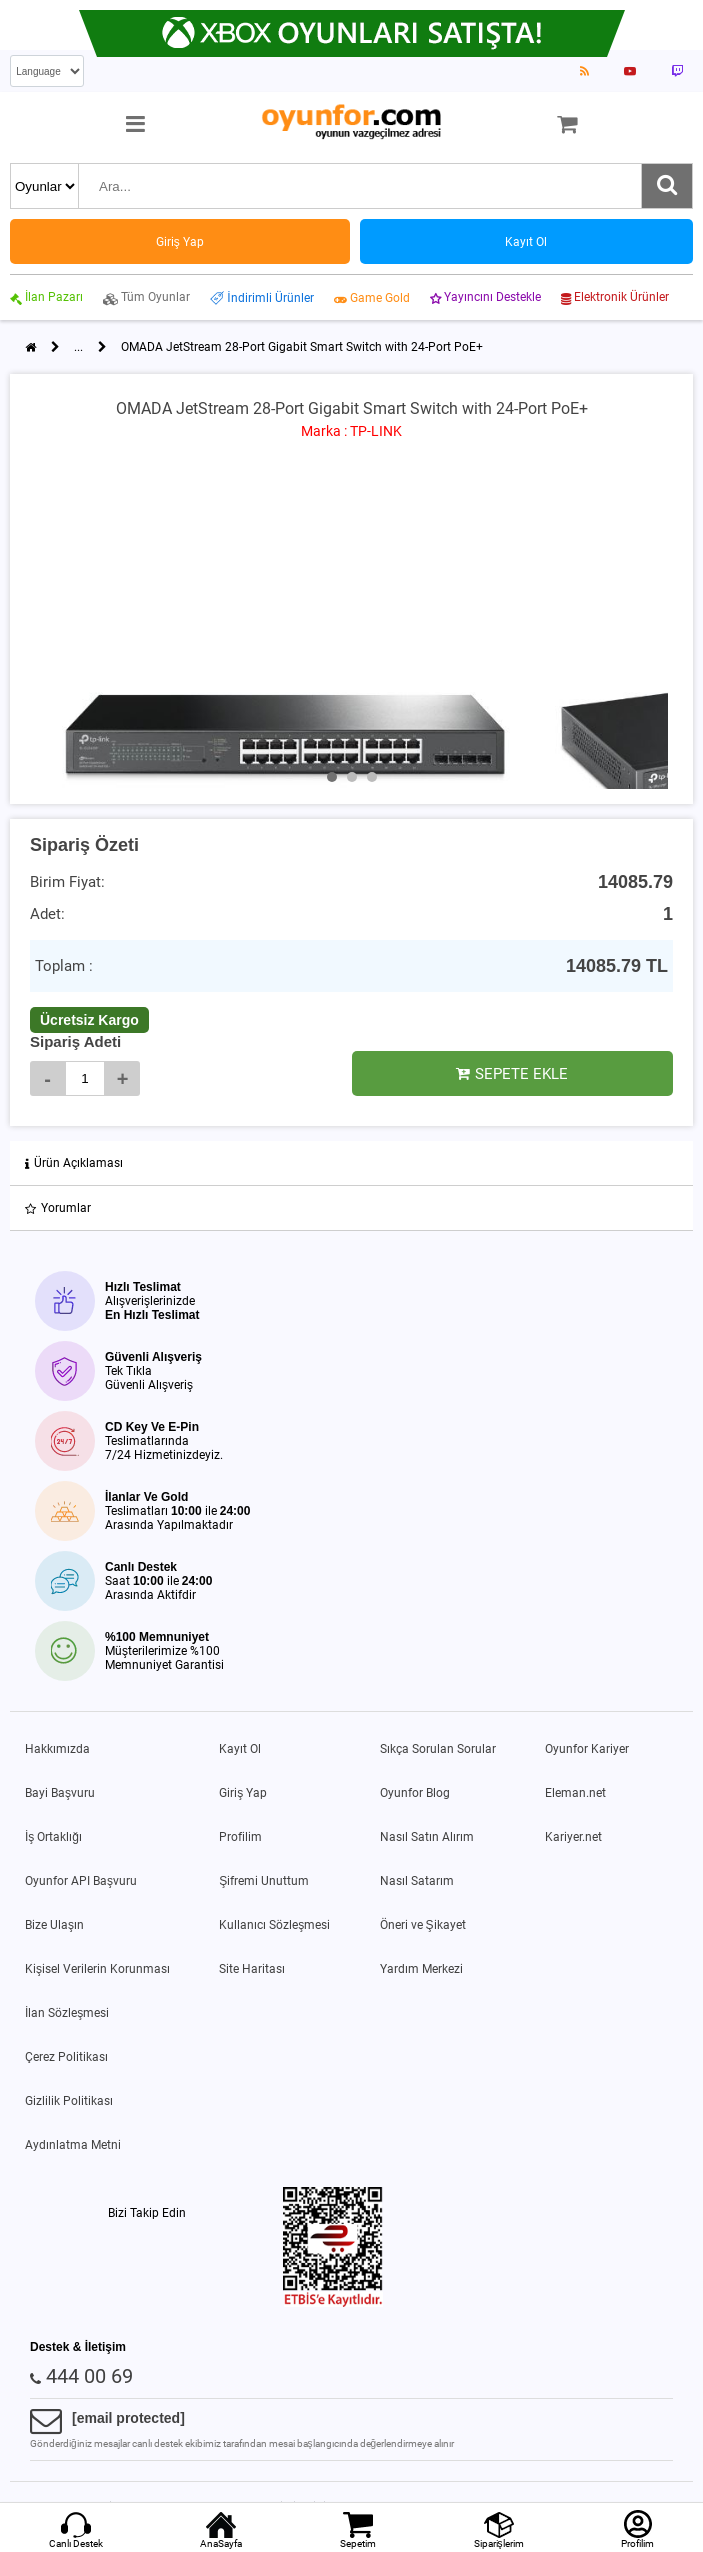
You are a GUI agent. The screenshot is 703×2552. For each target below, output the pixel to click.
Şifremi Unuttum (264, 1881)
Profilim (240, 1837)
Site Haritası (252, 1969)
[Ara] (667, 186)
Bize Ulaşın (54, 1925)
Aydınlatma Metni (73, 2145)
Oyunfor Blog (415, 1793)
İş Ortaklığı (53, 1837)
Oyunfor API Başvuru (81, 1881)
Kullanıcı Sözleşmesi (274, 1925)
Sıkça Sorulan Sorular (438, 1749)
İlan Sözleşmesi (67, 2013)
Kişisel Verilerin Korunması (97, 1969)
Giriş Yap (243, 1793)
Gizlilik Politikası (69, 2101)
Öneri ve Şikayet (423, 1925)
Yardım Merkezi (421, 1969)
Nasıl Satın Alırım (427, 1837)
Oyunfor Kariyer (587, 1749)
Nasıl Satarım (417, 1881)
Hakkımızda (57, 1749)
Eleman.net (575, 1793)
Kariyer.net (573, 1837)
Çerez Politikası (66, 2057)
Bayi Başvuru (60, 1793)
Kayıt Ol (240, 1749)
